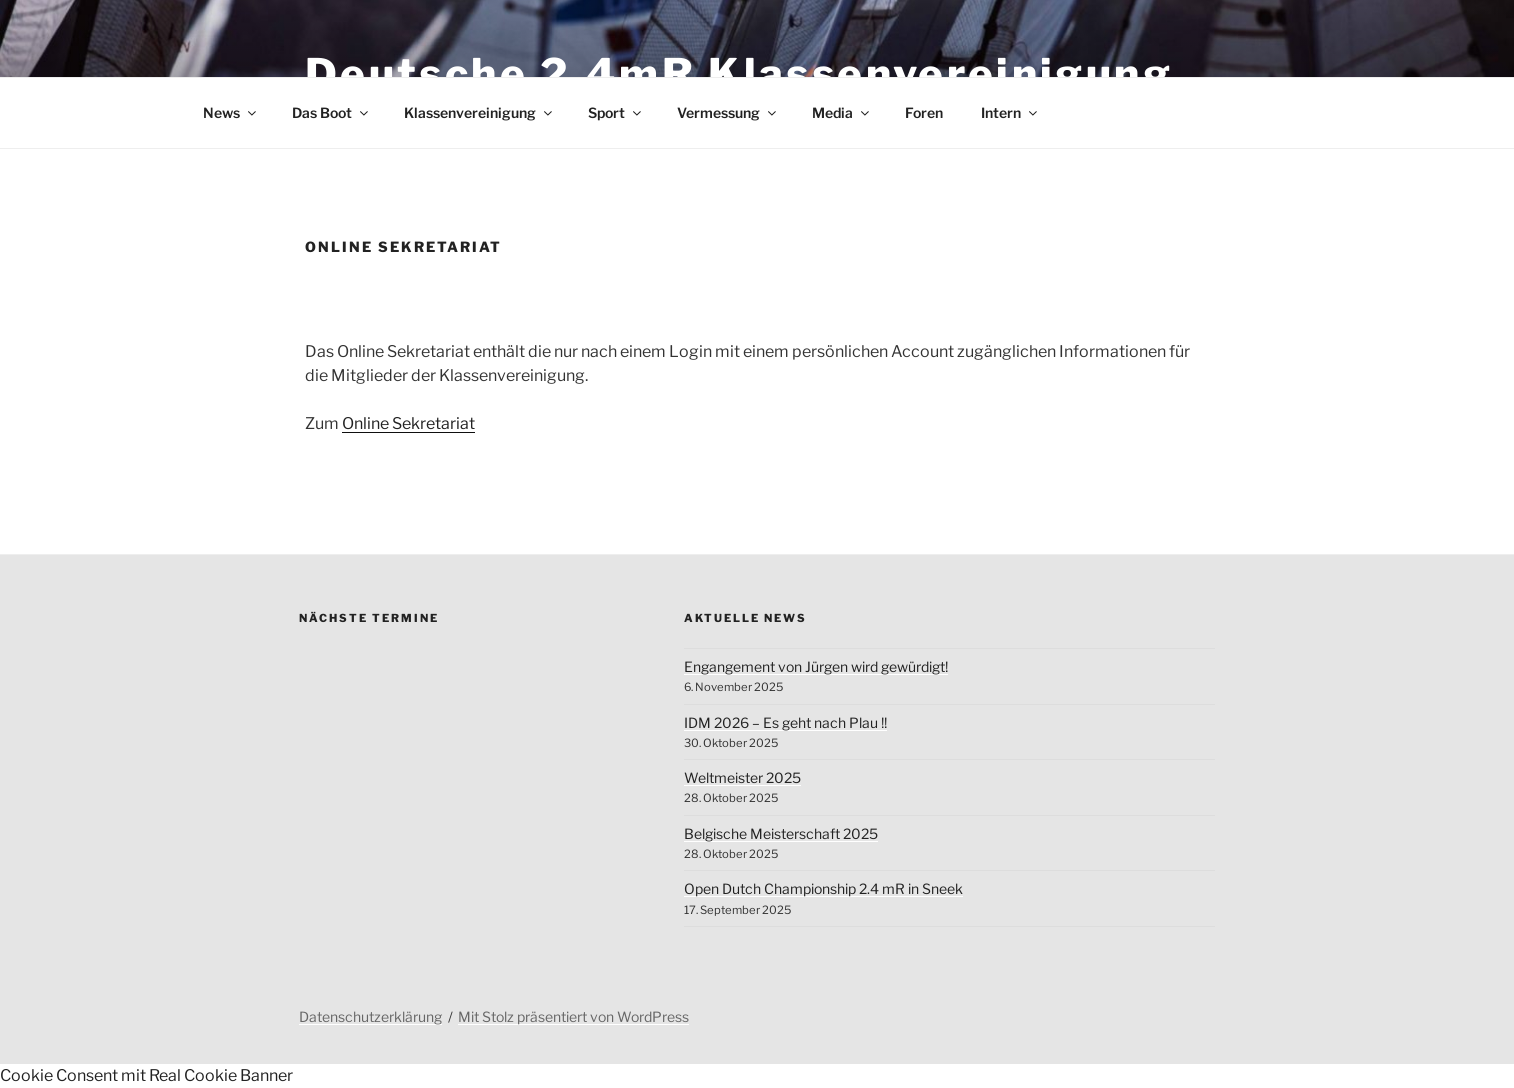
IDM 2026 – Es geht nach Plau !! (785, 722)
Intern (1010, 112)
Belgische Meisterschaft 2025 (781, 833)
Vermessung (728, 112)
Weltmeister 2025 (742, 777)
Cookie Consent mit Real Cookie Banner (146, 1075)
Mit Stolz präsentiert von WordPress (573, 1016)
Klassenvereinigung (479, 112)
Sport (616, 112)
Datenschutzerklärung (370, 1016)
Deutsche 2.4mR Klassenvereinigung (739, 73)
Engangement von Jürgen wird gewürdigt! (816, 666)
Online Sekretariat (408, 423)
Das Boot (331, 112)
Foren (924, 112)
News (231, 112)
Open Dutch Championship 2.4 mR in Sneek (823, 888)
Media (842, 112)
